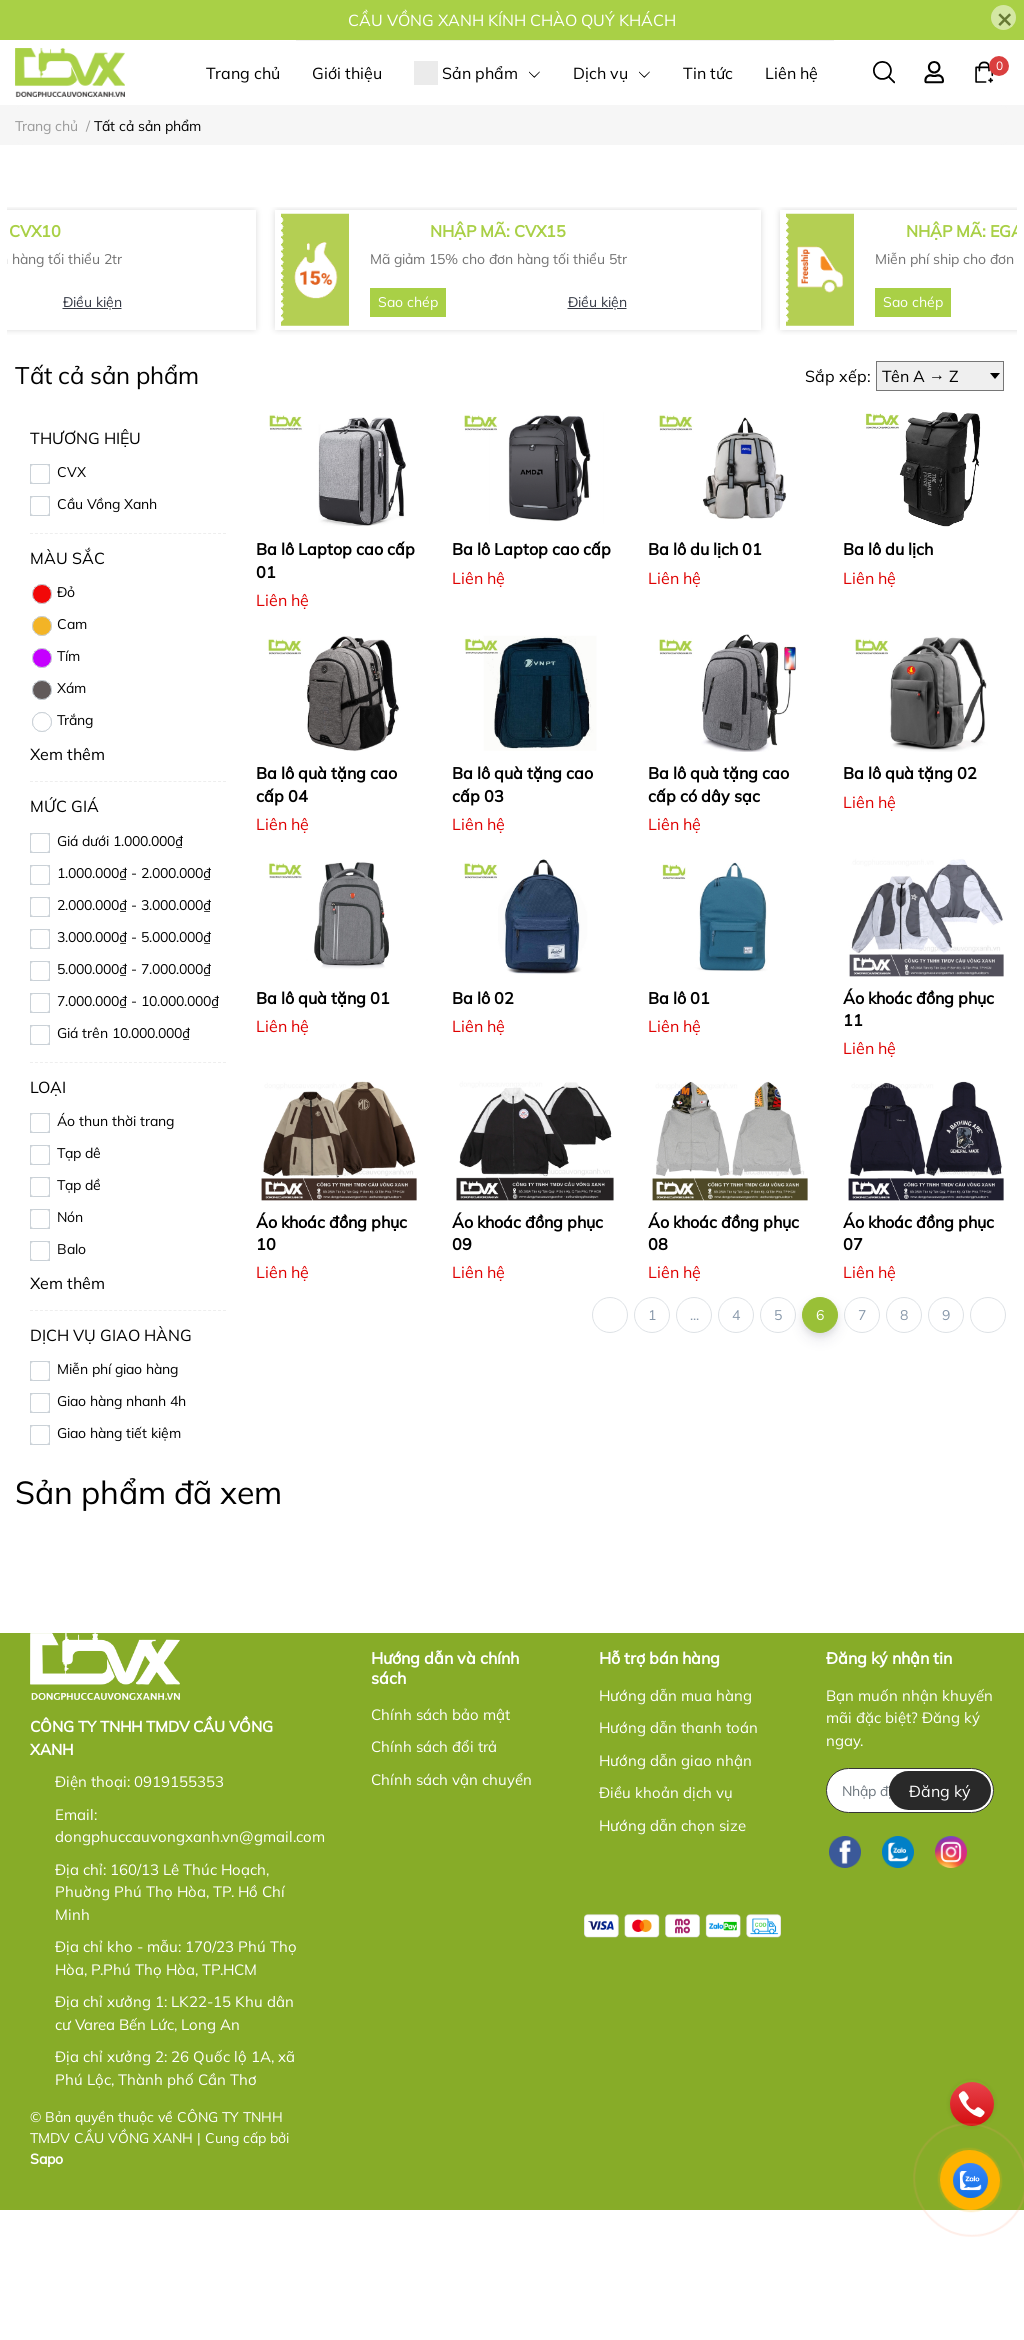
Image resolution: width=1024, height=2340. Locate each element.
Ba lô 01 (679, 1127)
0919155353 (179, 1911)
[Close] (1003, 17)
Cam (58, 756)
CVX (71, 602)
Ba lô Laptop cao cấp (531, 679)
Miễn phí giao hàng (117, 1498)
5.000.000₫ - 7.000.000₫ (134, 1098)
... (694, 1444)
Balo (71, 1378)
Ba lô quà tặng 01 (323, 1127)
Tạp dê (79, 1282)
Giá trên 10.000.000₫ (123, 1162)
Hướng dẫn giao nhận (675, 1889)
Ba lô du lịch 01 (705, 679)
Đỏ (52, 724)
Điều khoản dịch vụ (666, 1921)
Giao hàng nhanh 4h (121, 1530)
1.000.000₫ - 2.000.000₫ (134, 1002)
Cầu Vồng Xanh (107, 634)
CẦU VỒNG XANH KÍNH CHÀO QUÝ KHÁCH (512, 20)
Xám (58, 820)
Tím (55, 788)
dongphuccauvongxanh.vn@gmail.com (190, 1966)
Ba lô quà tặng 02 (910, 903)
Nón (70, 1346)
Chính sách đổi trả (434, 1876)
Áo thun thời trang (115, 1250)
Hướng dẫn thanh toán (678, 1856)
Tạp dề (79, 1314)
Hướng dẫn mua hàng (675, 1824)
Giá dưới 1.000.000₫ (120, 970)
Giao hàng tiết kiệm (119, 1562)
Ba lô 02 (483, 1127)
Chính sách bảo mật (440, 1843)
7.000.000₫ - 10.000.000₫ (138, 1130)
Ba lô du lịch (888, 679)
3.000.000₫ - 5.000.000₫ (134, 1066)
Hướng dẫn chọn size (672, 1954)
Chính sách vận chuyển (451, 1908)
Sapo (46, 2289)
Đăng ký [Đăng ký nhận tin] (940, 1920)
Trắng (61, 852)
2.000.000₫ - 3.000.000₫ (134, 1034)
